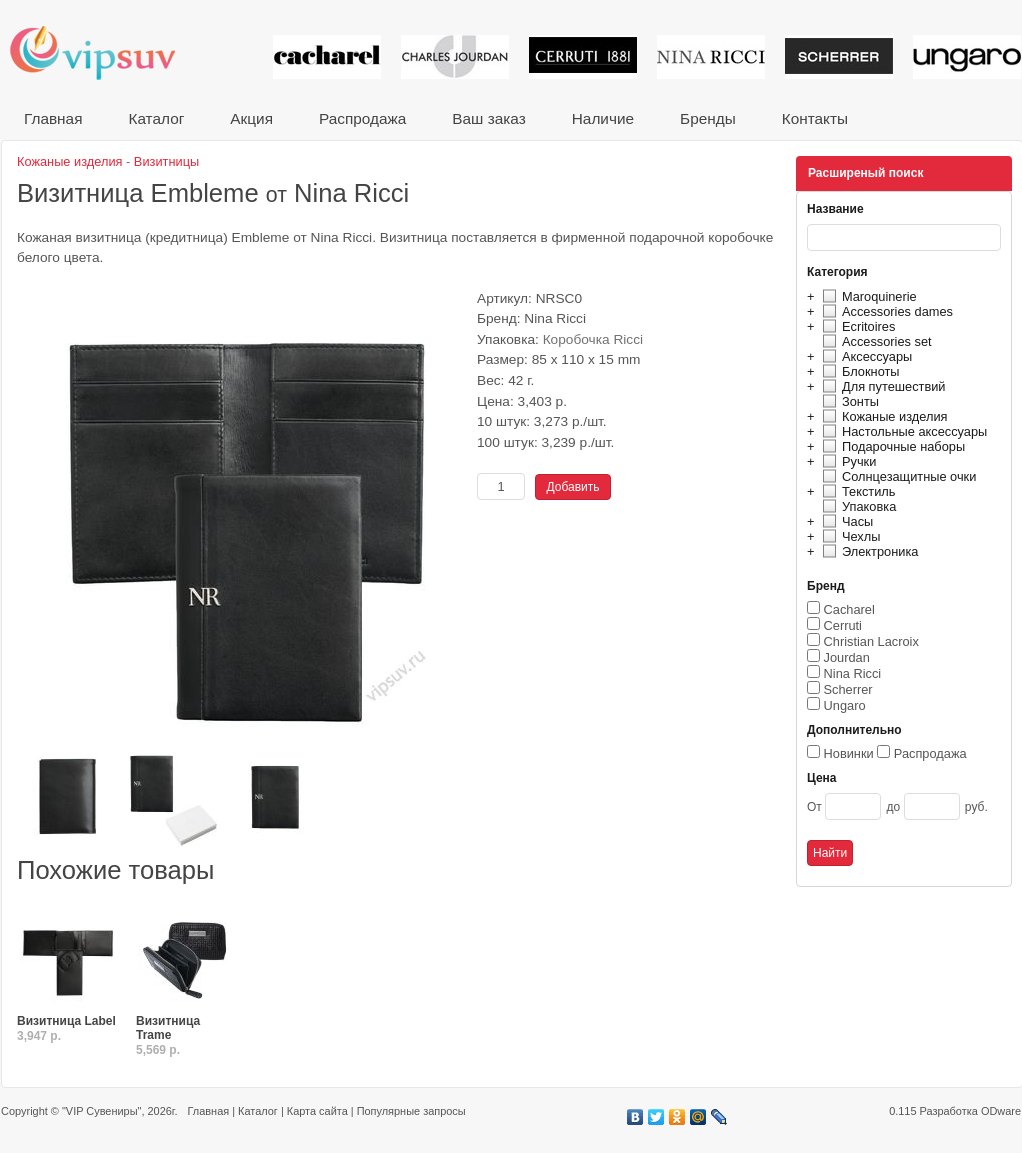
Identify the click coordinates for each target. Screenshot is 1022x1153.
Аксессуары (864, 356)
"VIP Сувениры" (101, 1111)
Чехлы (848, 536)
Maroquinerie (867, 296)
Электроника (867, 551)
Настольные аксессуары (902, 431)
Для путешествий (881, 386)
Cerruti (843, 625)
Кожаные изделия (882, 416)
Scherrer (848, 689)
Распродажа (362, 118)
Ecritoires (856, 326)
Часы (845, 521)
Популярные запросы (411, 1111)
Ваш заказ (488, 118)
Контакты (815, 118)
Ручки (846, 461)
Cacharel (849, 609)
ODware (1001, 1111)
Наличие (603, 118)
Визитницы (166, 161)
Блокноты (858, 371)
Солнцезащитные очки (896, 476)
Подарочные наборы (891, 446)
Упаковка (856, 506)
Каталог (156, 118)
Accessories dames (885, 311)
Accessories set (874, 341)
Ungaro (845, 705)
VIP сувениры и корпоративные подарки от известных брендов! (106, 52)
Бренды (708, 118)
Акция (251, 118)
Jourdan (847, 657)
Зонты (848, 401)
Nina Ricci (853, 673)
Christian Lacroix (871, 641)
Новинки (849, 753)
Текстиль (856, 491)
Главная (53, 118)
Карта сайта (317, 1111)
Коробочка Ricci (593, 339)
